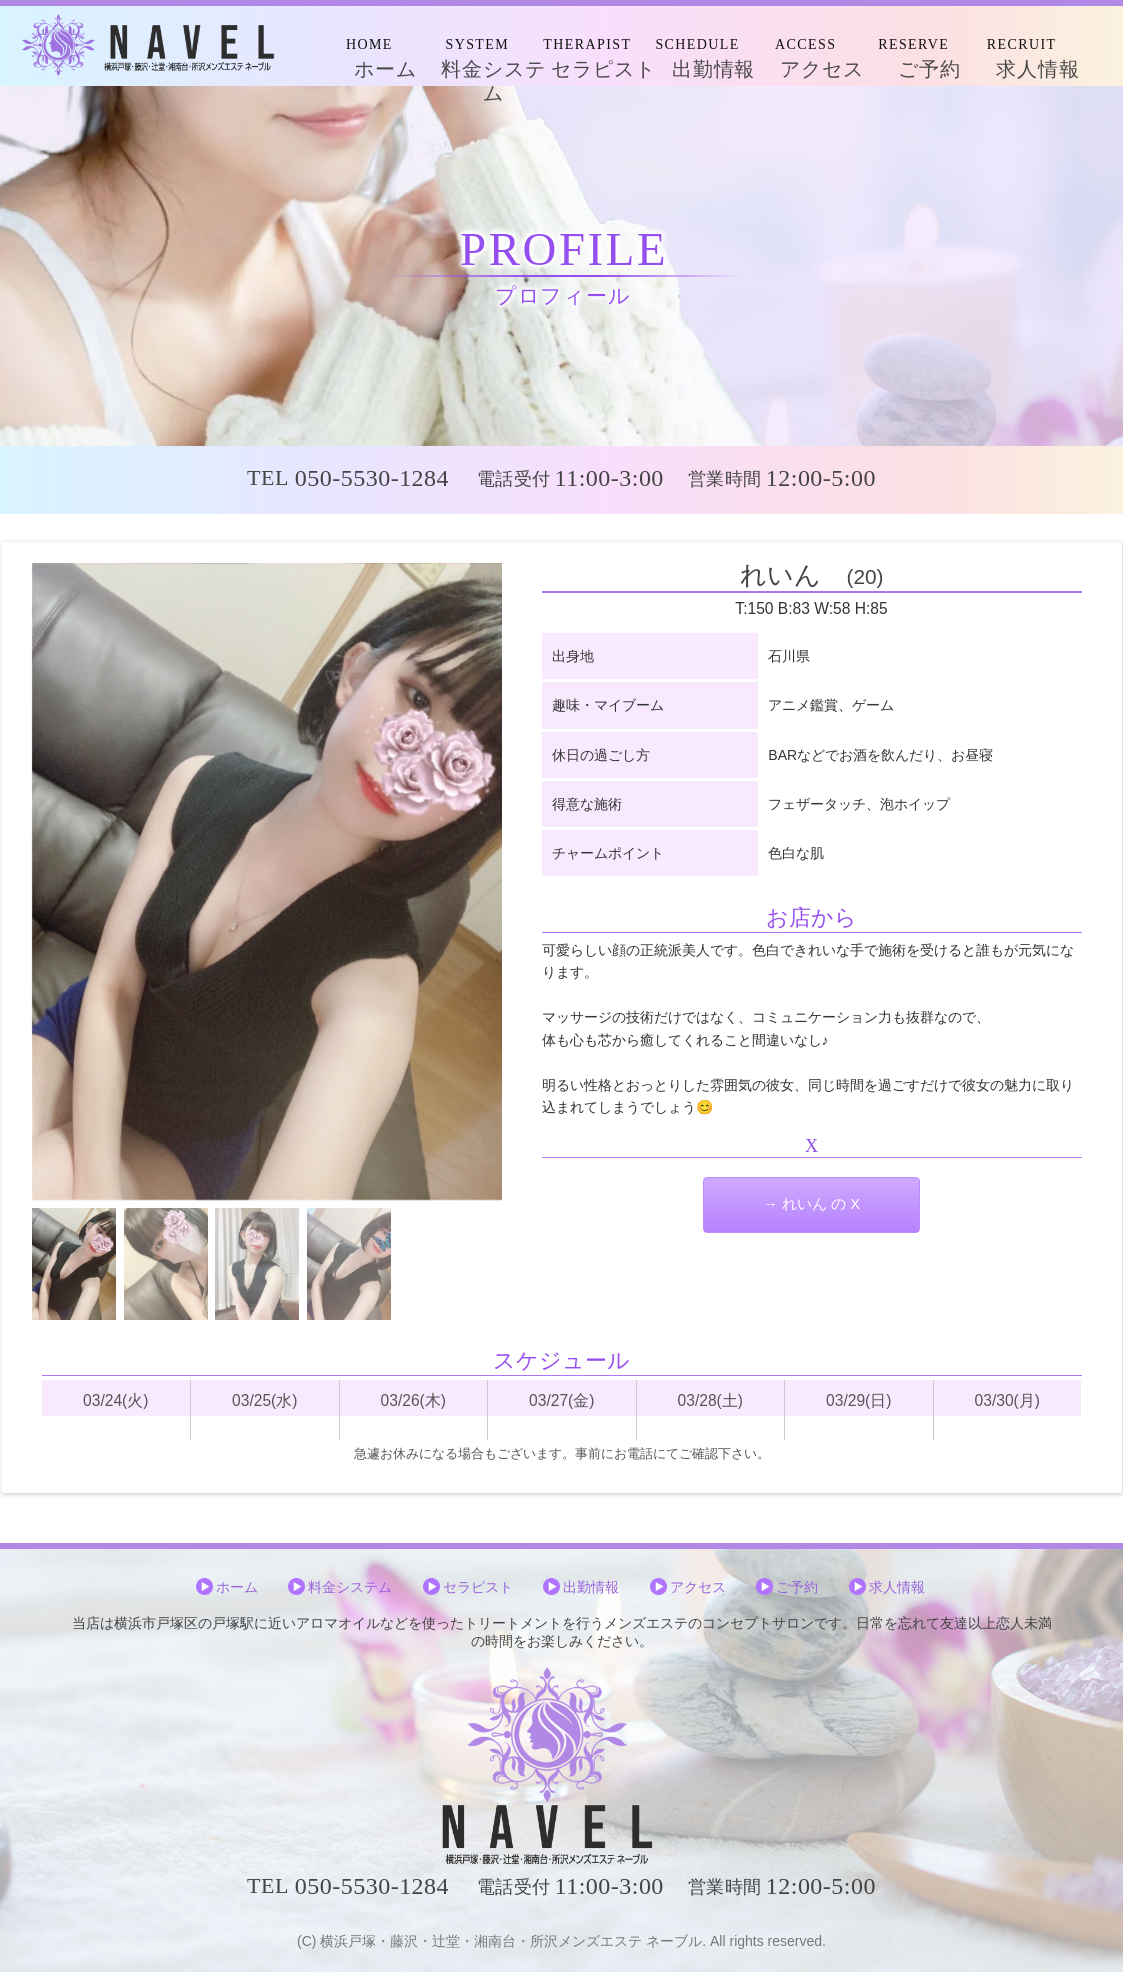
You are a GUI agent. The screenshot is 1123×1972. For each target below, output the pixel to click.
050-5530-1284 (372, 478)
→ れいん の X (811, 1204)
